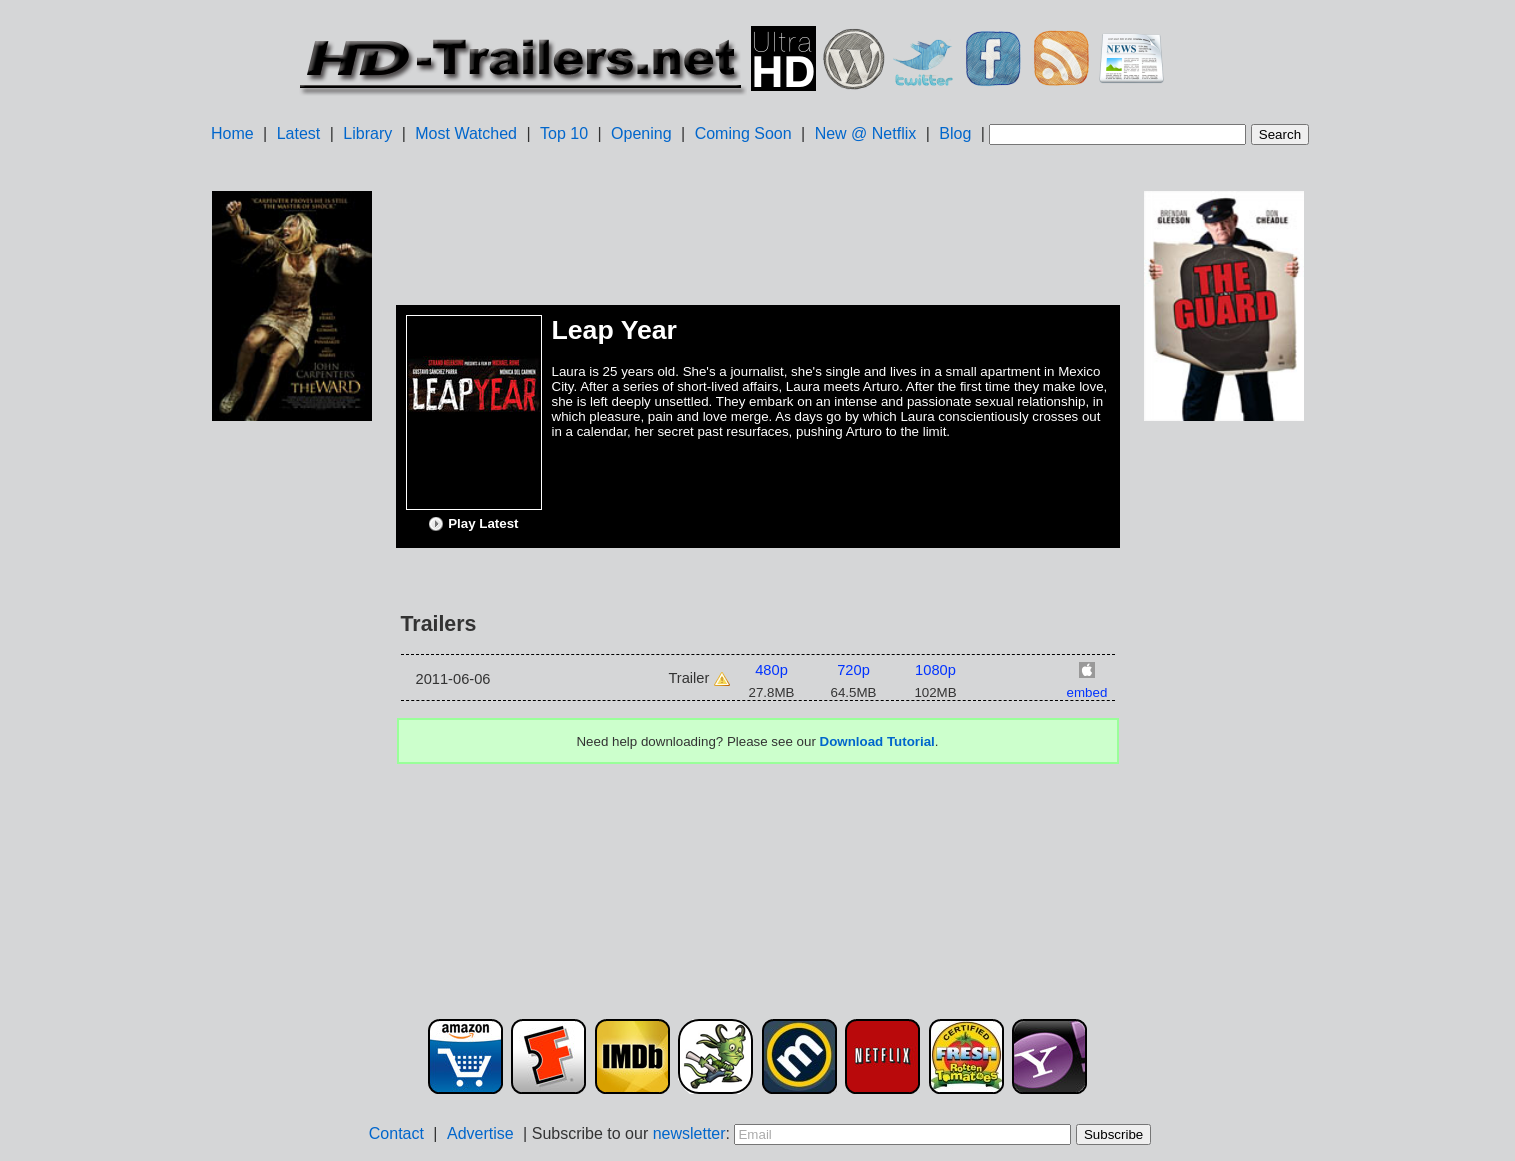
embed (1087, 692)
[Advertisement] (292, 741)
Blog (955, 133)
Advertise (480, 1133)
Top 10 (564, 133)
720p (853, 670)
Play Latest (473, 524)
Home (232, 133)
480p (771, 670)
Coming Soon (743, 133)
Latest (299, 133)
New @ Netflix (866, 133)
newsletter (689, 1133)
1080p (935, 670)
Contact (396, 1133)
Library (367, 133)
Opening (641, 133)
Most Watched (466, 133)
